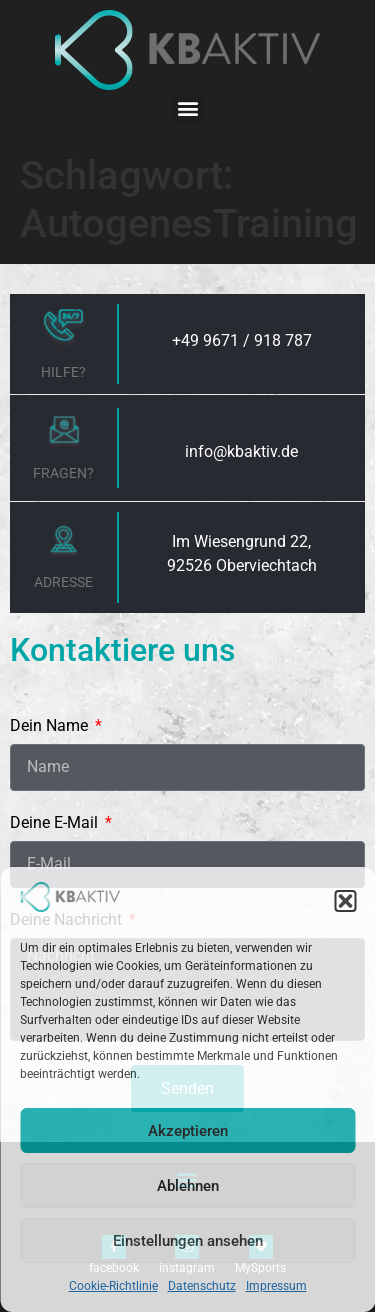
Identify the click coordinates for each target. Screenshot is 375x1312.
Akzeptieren (188, 1131)
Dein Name (51, 726)
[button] (345, 901)
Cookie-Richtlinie (113, 1286)
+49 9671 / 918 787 (242, 340)
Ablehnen (188, 1186)
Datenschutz (202, 1286)
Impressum (276, 1286)
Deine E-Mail (56, 823)
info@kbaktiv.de (241, 451)
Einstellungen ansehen (188, 1241)
